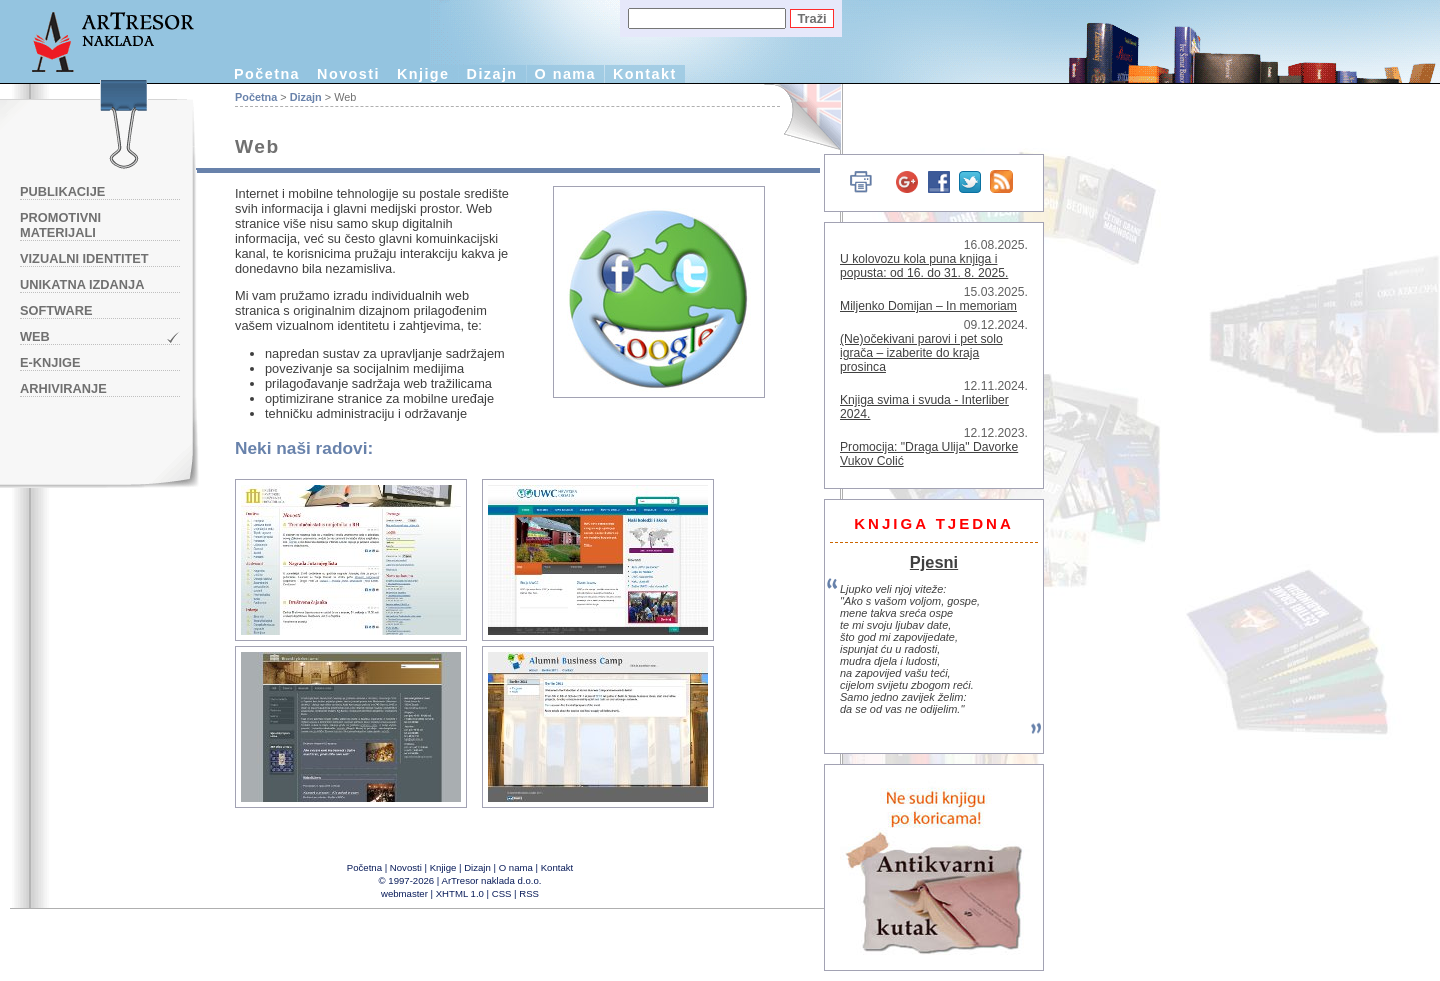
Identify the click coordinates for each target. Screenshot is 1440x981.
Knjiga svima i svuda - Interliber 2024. (924, 407)
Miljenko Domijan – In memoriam (928, 306)
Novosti (348, 74)
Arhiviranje (63, 388)
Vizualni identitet (84, 258)
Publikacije (62, 191)
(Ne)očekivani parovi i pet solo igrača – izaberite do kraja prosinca (921, 353)
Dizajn (492, 74)
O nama (565, 74)
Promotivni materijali (60, 225)
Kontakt (645, 74)
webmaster (404, 893)
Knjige (423, 74)
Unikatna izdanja (82, 284)
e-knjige (50, 362)
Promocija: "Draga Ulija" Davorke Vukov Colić (929, 454)
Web (35, 336)
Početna (267, 74)
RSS (529, 893)
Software (56, 310)
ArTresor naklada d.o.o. (492, 880)
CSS (502, 893)
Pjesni (934, 562)
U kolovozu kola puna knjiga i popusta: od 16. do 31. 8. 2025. (924, 266)
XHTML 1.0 (460, 893)
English (800, 117)
